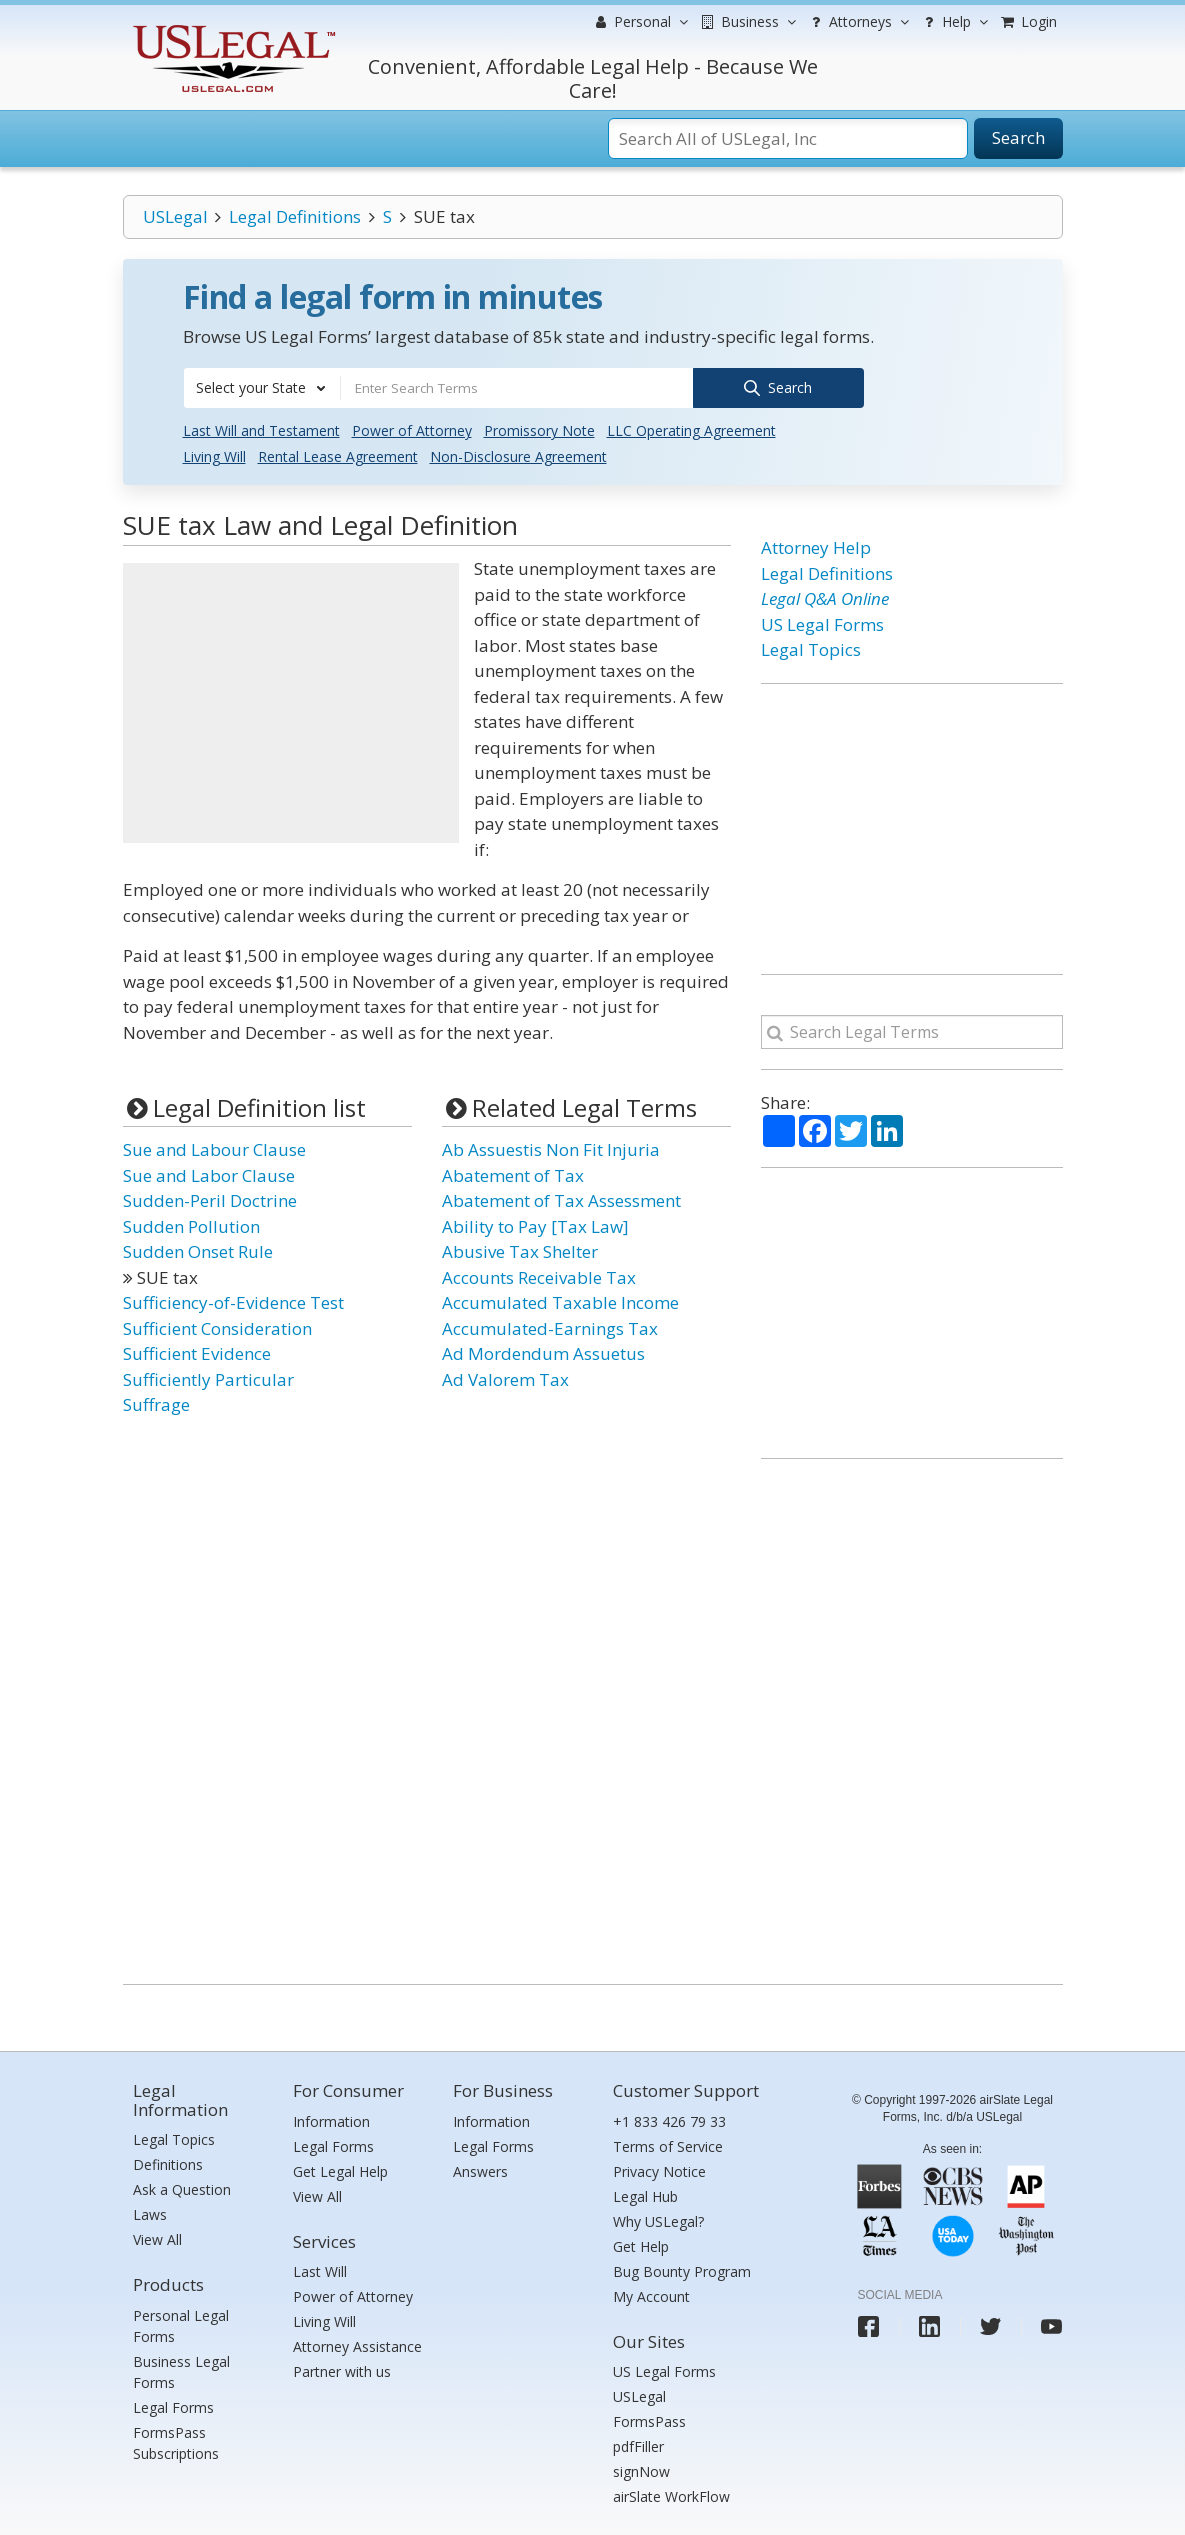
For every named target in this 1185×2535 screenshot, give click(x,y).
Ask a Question (182, 2188)
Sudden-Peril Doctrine (210, 1199)
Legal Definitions (295, 216)
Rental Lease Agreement (338, 455)
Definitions (168, 2163)
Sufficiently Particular (208, 1377)
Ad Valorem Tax (505, 1377)
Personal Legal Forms (181, 2325)
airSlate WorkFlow (671, 2495)
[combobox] (262, 388)
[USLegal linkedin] (929, 2324)
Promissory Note (539, 429)
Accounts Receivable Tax (539, 1275)
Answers (480, 2169)
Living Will (214, 455)
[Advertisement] (291, 702)
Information (331, 2119)
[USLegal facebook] (868, 2324)
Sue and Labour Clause (214, 1148)
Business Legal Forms (181, 2371)
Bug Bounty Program (682, 2269)
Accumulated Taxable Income (560, 1301)
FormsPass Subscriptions (176, 2442)
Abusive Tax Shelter (520, 1250)
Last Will (320, 2270)
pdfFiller (638, 2445)
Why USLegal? (658, 2219)
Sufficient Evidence (197, 1352)
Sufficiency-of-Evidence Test (233, 1301)
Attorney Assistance (357, 2345)
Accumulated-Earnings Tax (550, 1326)
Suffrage (156, 1403)
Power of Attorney (412, 429)
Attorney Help (816, 546)
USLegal (175, 216)
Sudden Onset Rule (198, 1250)
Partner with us (342, 2370)
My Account (651, 2294)
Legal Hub (645, 2194)
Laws (150, 2213)
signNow (641, 2470)
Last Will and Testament (261, 429)
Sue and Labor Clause (209, 1173)
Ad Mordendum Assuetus (543, 1352)
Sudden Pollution (191, 1224)
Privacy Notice (659, 2169)
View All (157, 2238)
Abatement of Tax (513, 1173)
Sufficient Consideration (217, 1326)
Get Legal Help (340, 2169)
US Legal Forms (822, 622)
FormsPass (649, 2420)
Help (953, 22)
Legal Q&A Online (825, 597)
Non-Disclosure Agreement (518, 455)
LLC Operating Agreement (691, 429)
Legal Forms (173, 2406)
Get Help (641, 2244)
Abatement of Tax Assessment (561, 1199)
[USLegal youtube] (1051, 2324)
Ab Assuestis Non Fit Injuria (551, 1148)
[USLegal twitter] (990, 2324)
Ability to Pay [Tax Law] (535, 1224)
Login (1028, 21)
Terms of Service (668, 2144)
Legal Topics (811, 648)
